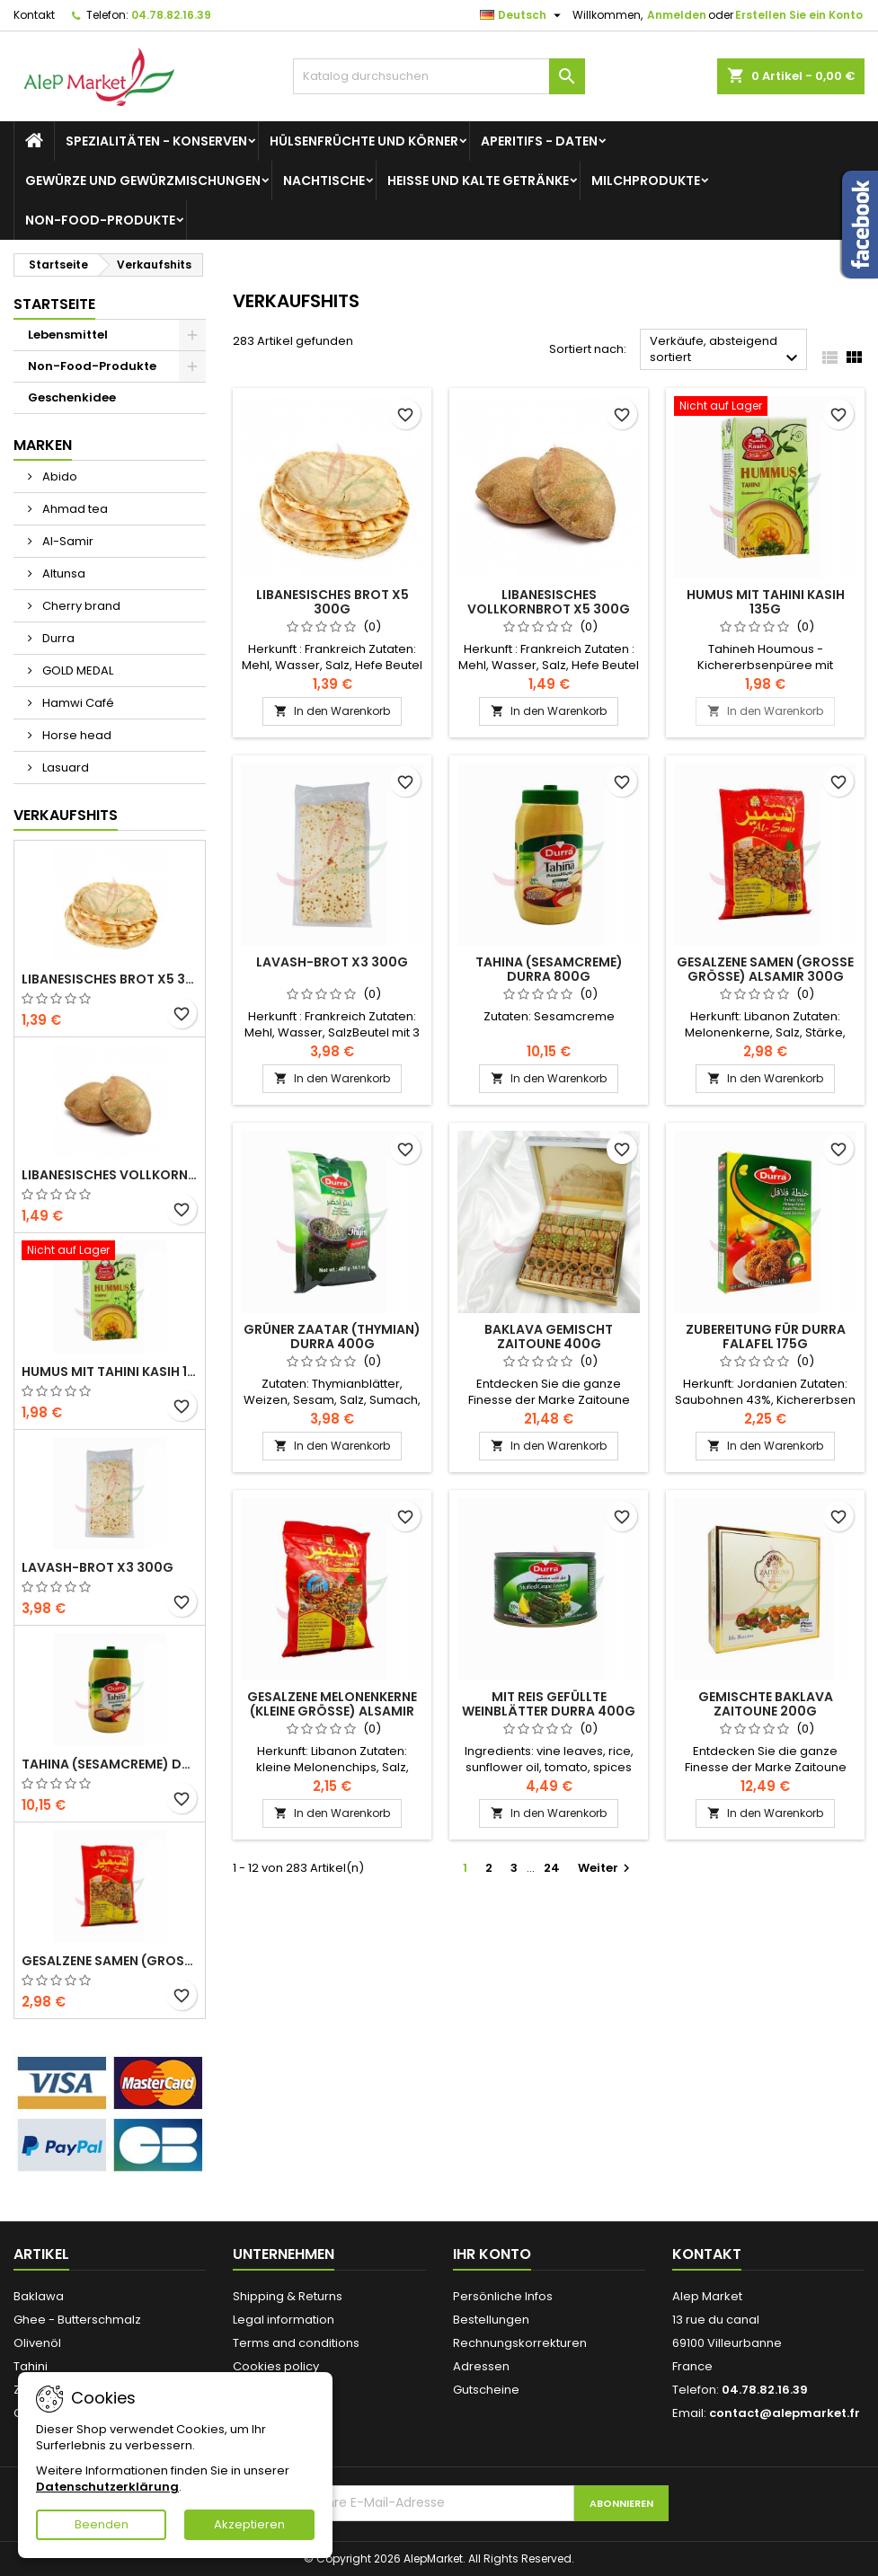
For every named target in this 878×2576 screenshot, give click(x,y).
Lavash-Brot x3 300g (97, 1567)
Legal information (283, 2319)
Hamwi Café (77, 702)
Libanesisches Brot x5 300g (110, 979)
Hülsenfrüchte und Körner (364, 141)
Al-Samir (66, 541)
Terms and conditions (296, 2342)
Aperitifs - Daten (539, 141)
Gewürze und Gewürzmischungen (143, 181)
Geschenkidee (72, 397)
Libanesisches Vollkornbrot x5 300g (110, 1175)
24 (552, 1867)
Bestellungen (491, 2319)
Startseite (54, 304)
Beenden (102, 2524)
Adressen (481, 2366)
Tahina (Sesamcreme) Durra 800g (110, 1764)
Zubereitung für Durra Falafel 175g (766, 1336)
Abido (58, 476)
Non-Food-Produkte (100, 220)
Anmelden (676, 14)
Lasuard (64, 767)
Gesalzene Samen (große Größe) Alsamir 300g (110, 1961)
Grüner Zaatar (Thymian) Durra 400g (332, 1336)
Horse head (75, 735)
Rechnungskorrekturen (520, 2342)
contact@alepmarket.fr (784, 2413)
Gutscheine (486, 2389)
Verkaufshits (65, 815)
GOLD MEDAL (76, 670)
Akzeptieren (249, 2524)
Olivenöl (37, 2342)
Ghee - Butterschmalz (77, 2319)
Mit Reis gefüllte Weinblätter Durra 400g (548, 1704)
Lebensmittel (68, 334)
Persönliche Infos (503, 2296)
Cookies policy (276, 2366)
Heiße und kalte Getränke (478, 181)
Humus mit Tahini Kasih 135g (110, 1371)
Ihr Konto (492, 2254)
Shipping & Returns (287, 2296)
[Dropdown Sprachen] (522, 15)
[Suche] (439, 76)
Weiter (606, 1867)
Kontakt (34, 14)
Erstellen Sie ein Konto (799, 14)
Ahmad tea (74, 508)
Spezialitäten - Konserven (156, 141)
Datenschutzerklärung (107, 2486)
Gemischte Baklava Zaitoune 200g (765, 1704)
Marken (42, 445)
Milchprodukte (645, 181)
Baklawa (38, 2296)
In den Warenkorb (332, 711)
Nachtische (324, 181)
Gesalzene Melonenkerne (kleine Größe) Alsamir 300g (332, 1711)
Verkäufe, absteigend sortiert (726, 350)
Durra (57, 638)
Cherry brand (80, 605)
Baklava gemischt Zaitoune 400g (548, 1336)
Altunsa (62, 573)
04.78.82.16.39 (171, 14)
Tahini (30, 2366)
